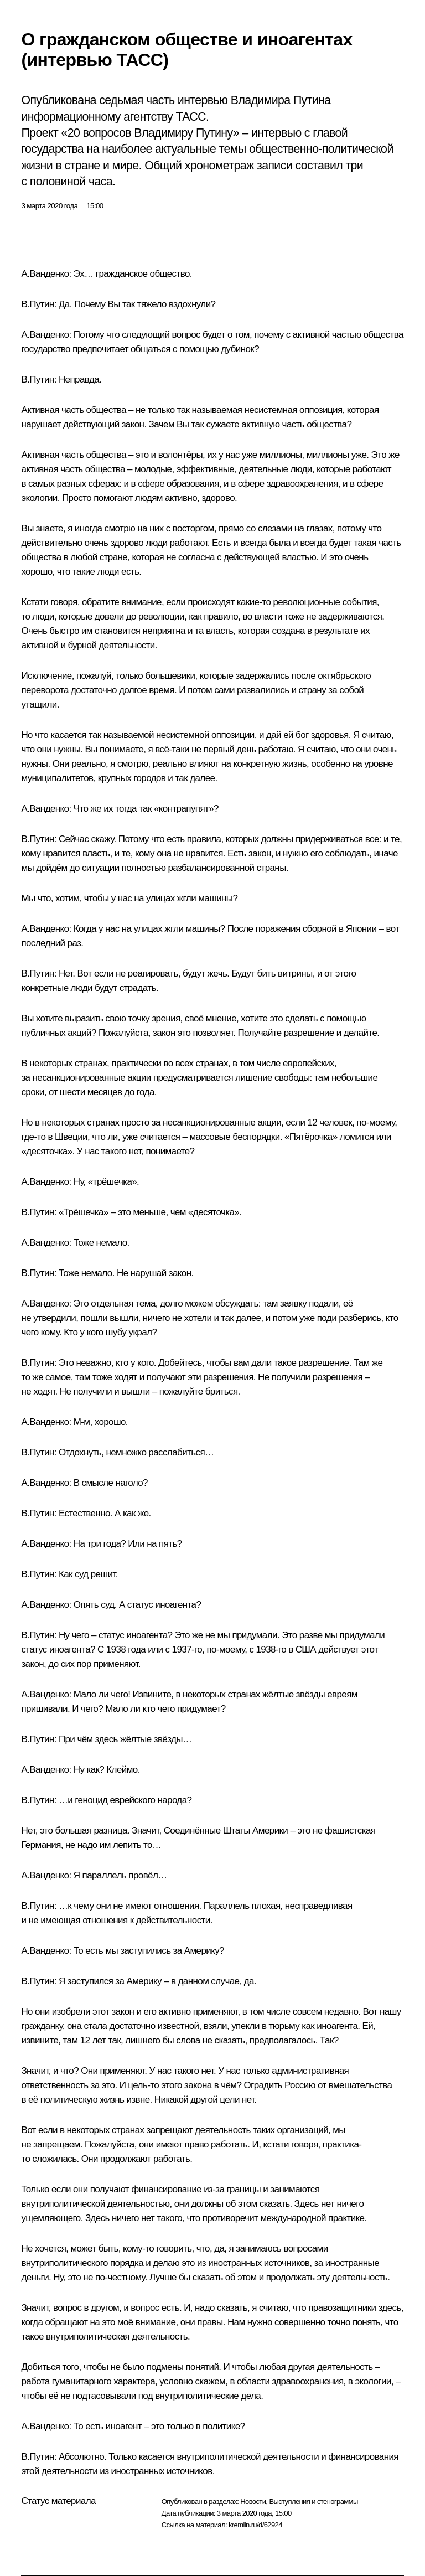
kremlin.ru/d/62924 (255, 2525)
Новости (253, 2501)
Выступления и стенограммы (313, 2501)
